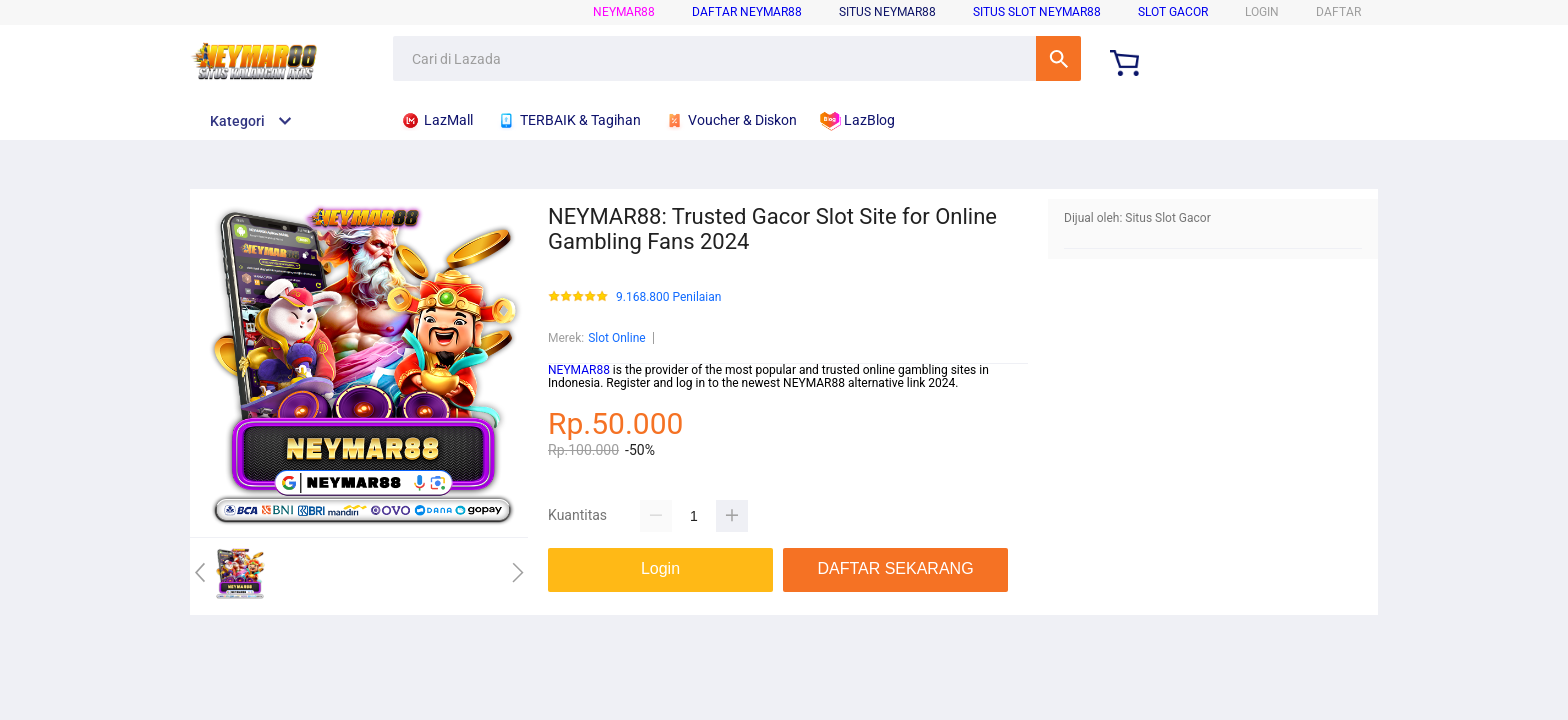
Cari (1058, 58)
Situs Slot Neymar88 (1037, 12)
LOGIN (1262, 12)
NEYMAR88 (624, 12)
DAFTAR (1338, 12)
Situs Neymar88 (887, 12)
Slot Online (617, 338)
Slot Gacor (1173, 12)
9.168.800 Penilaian (668, 297)
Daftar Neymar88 (747, 12)
